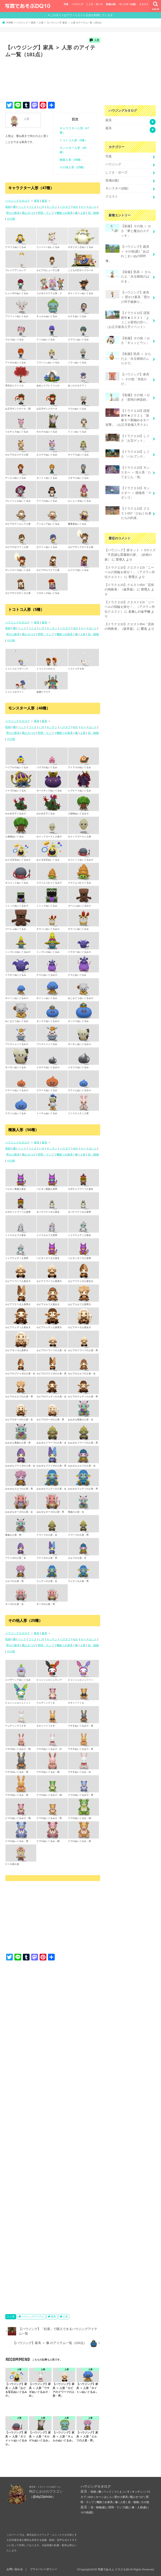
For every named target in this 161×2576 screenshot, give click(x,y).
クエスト (143, 4)
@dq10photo (42, 2496)
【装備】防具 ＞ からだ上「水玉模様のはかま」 (128, 275)
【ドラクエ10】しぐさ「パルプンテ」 (127, 451)
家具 (36, 200)
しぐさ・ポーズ (94, 4)
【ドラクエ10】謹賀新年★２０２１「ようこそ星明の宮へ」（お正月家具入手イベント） (127, 319)
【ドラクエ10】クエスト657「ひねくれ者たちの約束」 (128, 510)
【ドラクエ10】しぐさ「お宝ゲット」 (127, 436)
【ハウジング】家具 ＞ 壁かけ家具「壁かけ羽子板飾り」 (127, 295)
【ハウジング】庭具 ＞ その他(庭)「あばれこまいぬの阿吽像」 (127, 253)
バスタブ (65, 206)
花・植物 (93, 212)
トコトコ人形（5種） (74, 140)
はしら (92, 206)
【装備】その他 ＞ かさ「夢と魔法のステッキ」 (128, 230)
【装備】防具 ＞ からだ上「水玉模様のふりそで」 (128, 356)
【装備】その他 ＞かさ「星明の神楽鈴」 (127, 395)
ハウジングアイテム (32, 2316)
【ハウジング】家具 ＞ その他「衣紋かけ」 (127, 377)
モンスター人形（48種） (73, 150)
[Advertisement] (81, 84)
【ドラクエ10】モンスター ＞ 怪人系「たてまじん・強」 (128, 469)
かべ (83, 206)
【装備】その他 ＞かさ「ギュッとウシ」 (127, 338)
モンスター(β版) (127, 4)
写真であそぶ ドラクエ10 (113, 2569)
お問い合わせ (14, 2569)
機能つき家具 (64, 212)
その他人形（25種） (73, 167)
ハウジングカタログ (17, 200)
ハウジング (77, 4)
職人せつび (29, 212)
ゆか (75, 206)
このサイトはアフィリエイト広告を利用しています (81, 15)
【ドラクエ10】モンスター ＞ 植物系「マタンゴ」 (128, 489)
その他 (11, 218)
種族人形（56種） (71, 159)
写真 (66, 4)
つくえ (33, 206)
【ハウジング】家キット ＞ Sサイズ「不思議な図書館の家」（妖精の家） (130, 552)
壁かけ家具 (13, 212)
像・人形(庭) (139, 2507)
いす (41, 206)
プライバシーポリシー (43, 2569)
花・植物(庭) (98, 2507)
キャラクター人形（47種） (74, 130)
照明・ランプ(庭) (118, 2507)
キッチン (52, 206)
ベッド (22, 206)
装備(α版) (111, 4)
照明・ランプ (46, 212)
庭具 (44, 200)
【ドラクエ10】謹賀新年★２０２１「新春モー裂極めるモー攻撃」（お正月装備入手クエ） (127, 416)
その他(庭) (86, 2512)
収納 (8, 206)
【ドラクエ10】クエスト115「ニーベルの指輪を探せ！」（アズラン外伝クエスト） (130, 569)
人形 (83, 212)
